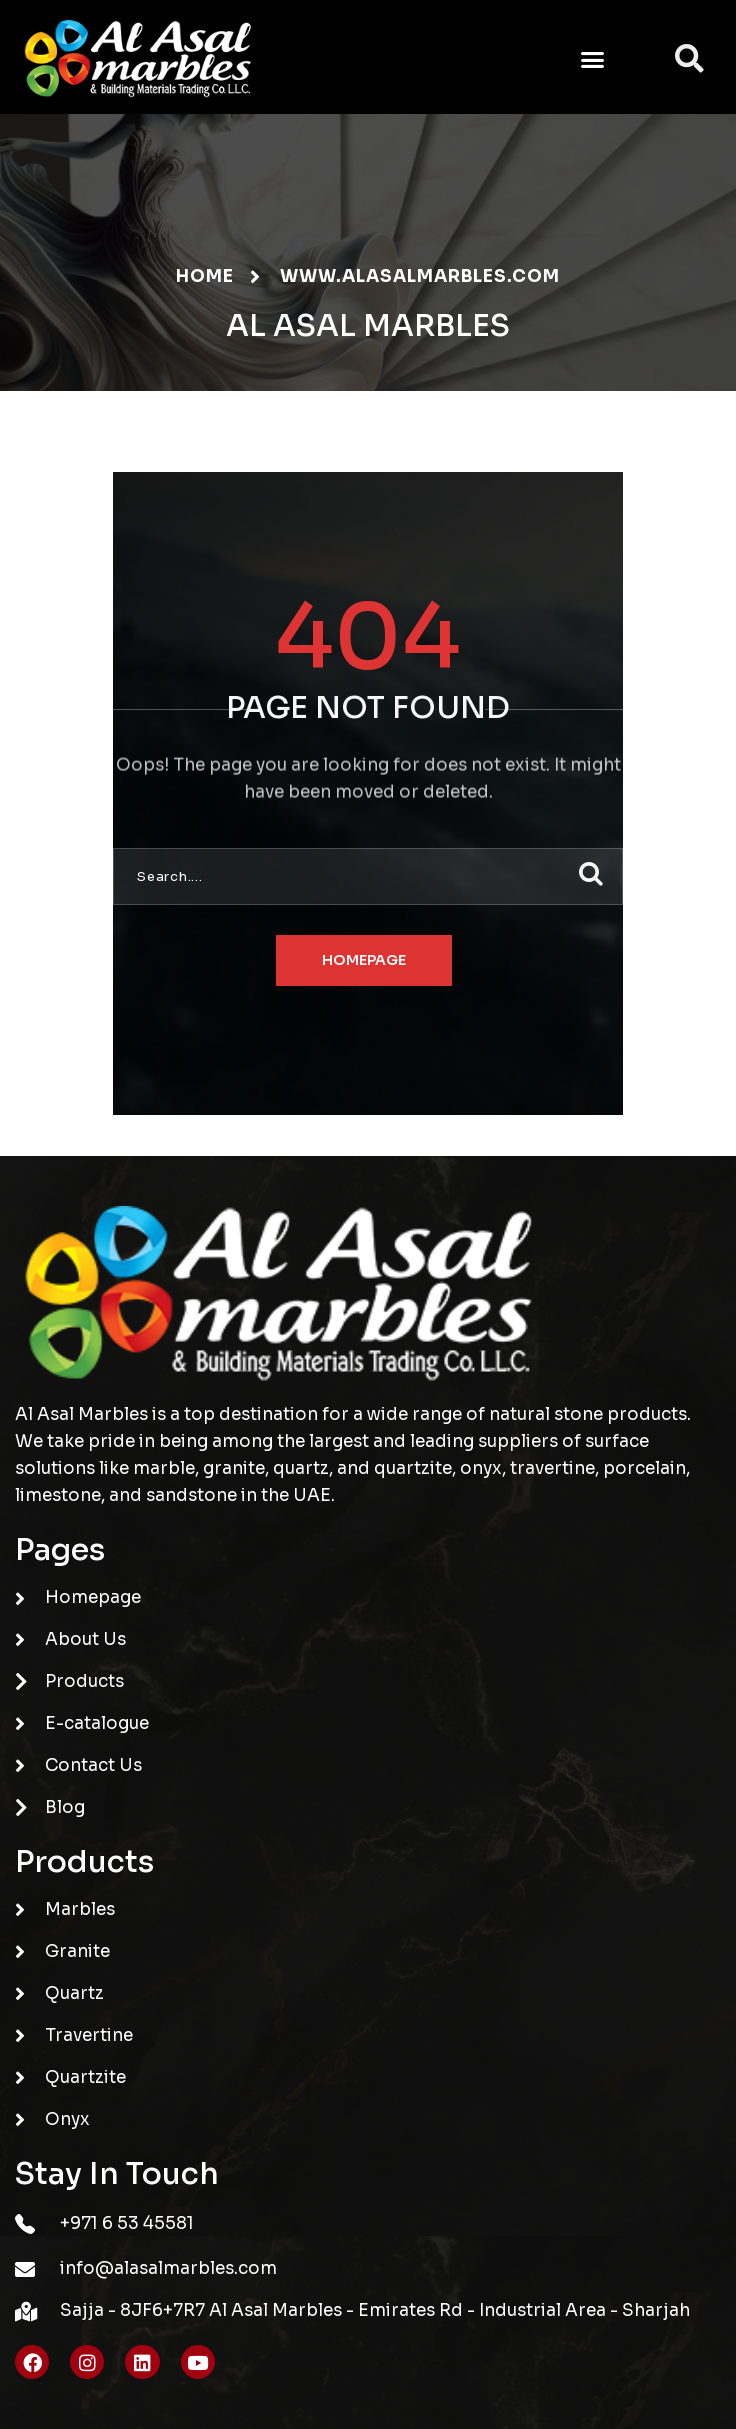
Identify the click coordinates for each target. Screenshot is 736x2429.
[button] (593, 59)
